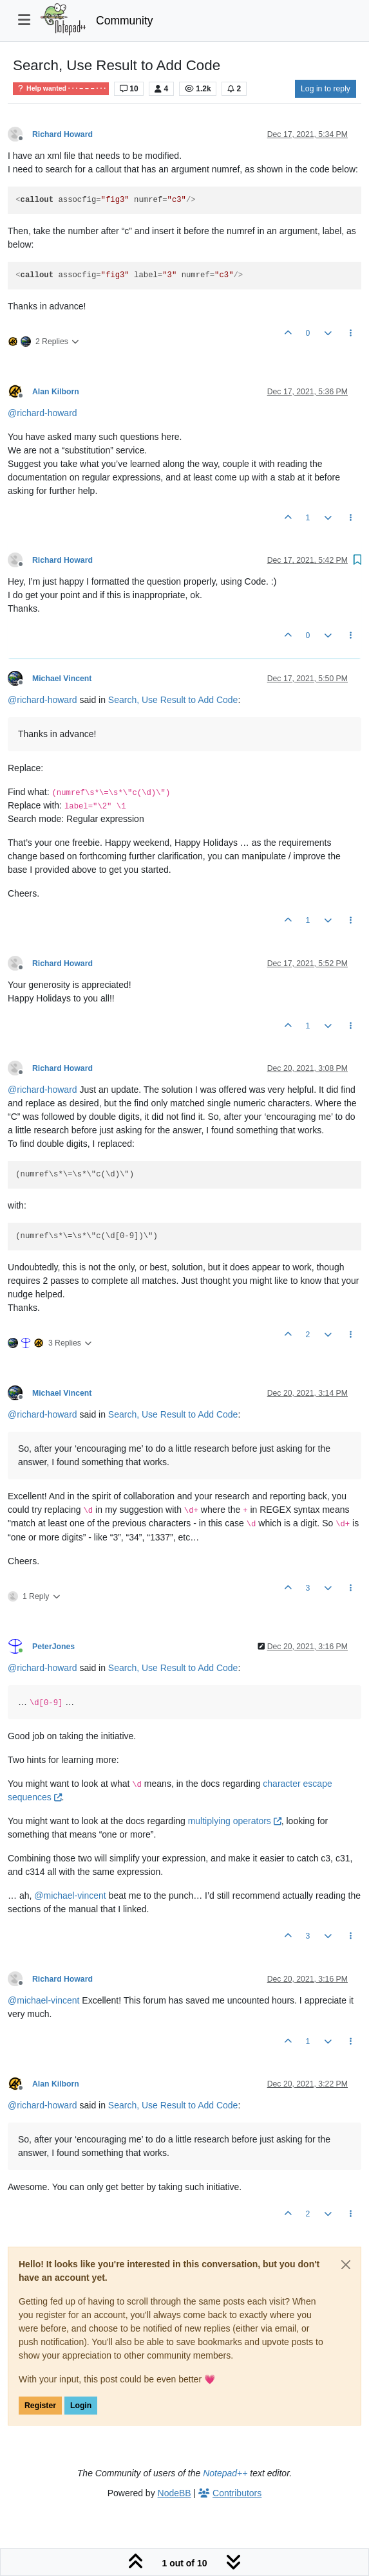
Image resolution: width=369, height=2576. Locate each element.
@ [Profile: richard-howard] (42, 413)
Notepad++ (225, 2473)
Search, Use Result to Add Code (173, 700)
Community (124, 20)
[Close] (346, 2264)
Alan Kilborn (55, 391)
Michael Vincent (61, 678)
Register (40, 2405)
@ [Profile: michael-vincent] (70, 1895)
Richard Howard (62, 134)
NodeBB (174, 2493)
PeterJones (53, 1646)
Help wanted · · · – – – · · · (61, 88)
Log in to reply (325, 88)
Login (80, 2405)
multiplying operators (234, 1821)
